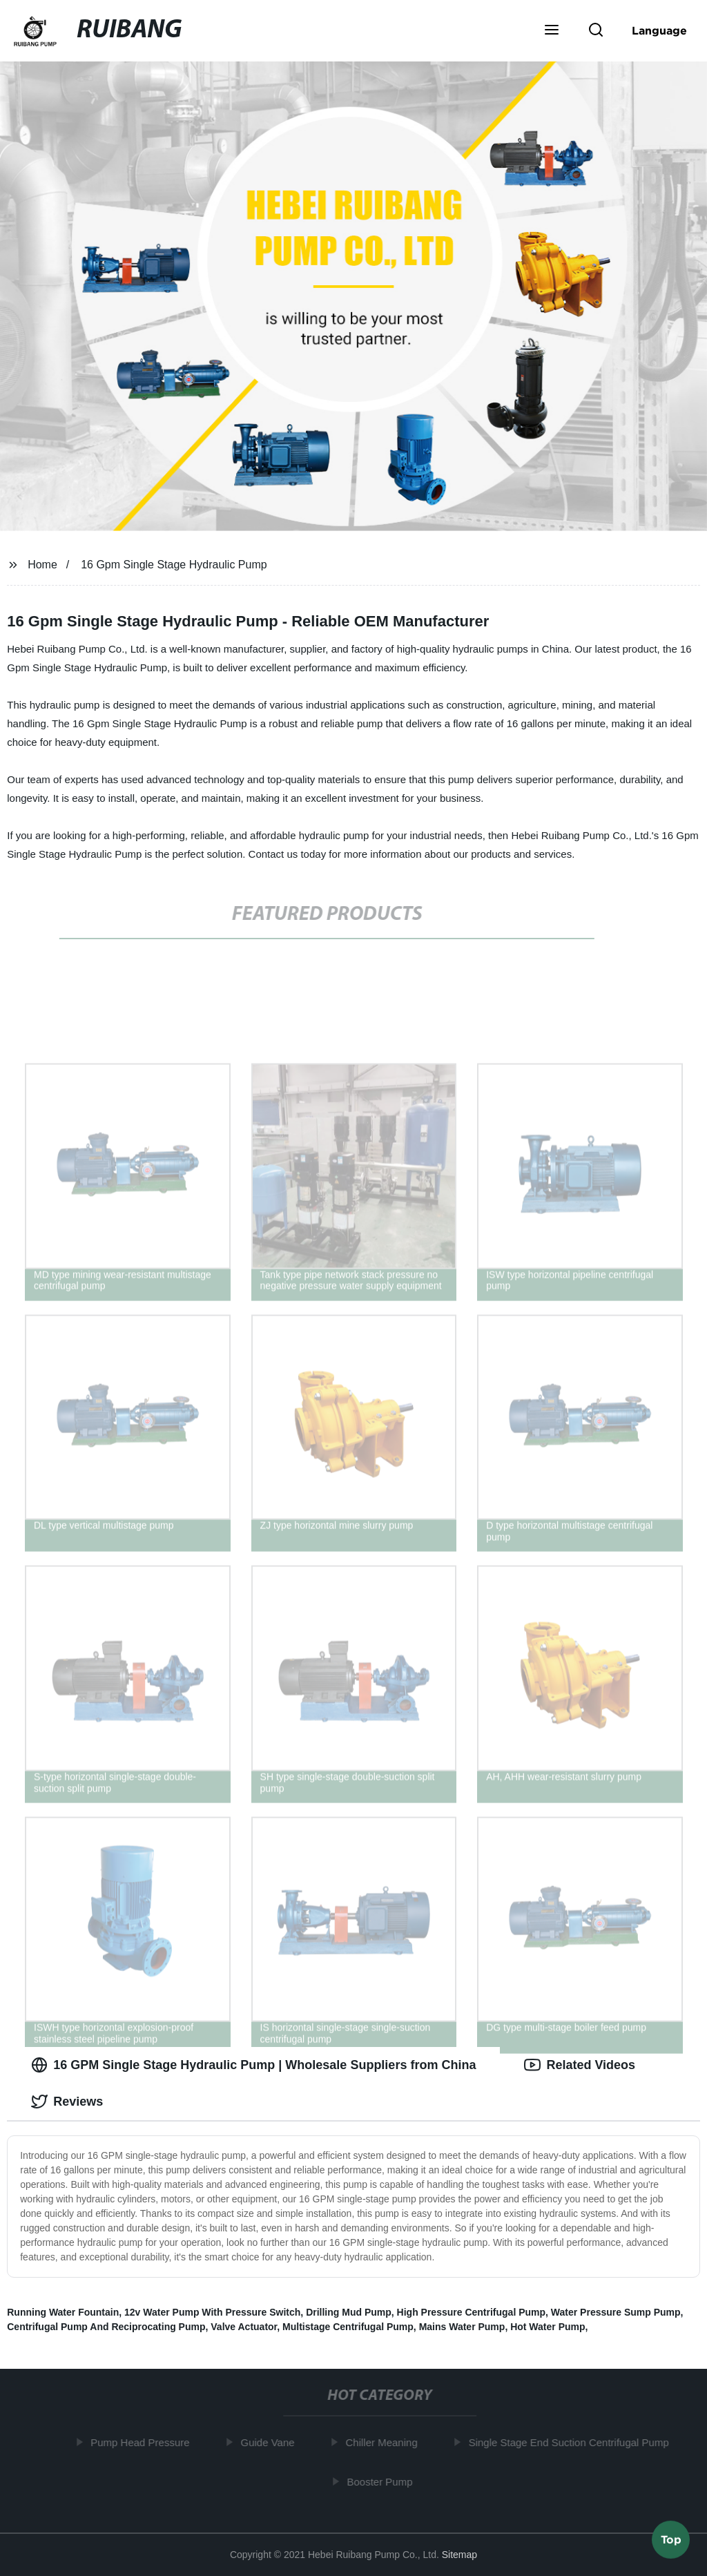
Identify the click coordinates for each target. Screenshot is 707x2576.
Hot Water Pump (547, 2326)
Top (671, 2539)
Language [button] (659, 30)
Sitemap (459, 2554)
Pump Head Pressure (145, 2442)
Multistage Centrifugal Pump (348, 2326)
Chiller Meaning (387, 2442)
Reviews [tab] (67, 2101)
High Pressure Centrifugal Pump (471, 2312)
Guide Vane (273, 2442)
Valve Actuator (244, 2326)
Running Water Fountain (63, 2312)
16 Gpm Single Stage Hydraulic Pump (174, 564)
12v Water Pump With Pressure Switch (212, 2312)
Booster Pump (385, 2481)
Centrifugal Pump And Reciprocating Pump (106, 2326)
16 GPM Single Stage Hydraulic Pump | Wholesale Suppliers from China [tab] (253, 2065)
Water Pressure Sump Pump (616, 2312)
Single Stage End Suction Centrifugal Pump (574, 2442)
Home (42, 564)
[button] (551, 31)
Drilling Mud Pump (348, 2312)
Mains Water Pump (462, 2326)
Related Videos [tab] (579, 2065)
